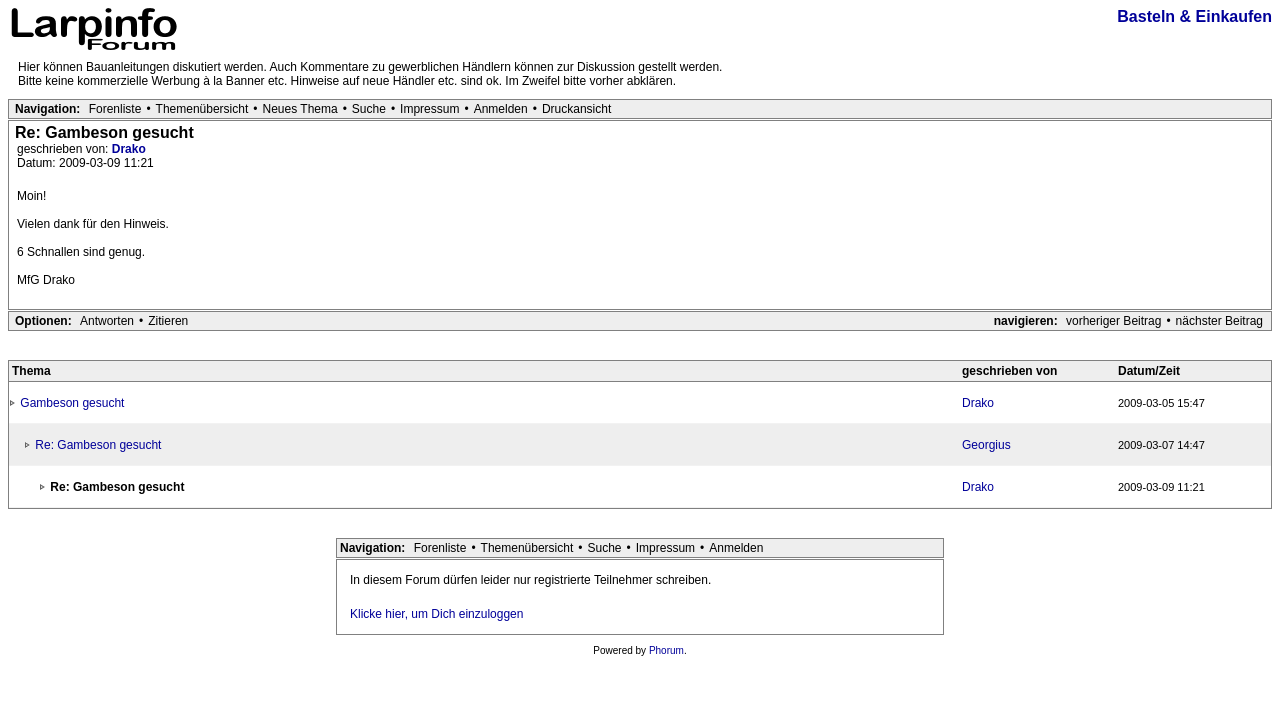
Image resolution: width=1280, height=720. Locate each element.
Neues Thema (300, 109)
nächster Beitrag (1219, 321)
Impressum (429, 109)
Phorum (666, 650)
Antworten (107, 321)
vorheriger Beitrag (1113, 321)
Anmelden (501, 109)
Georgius (986, 445)
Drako (129, 149)
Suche (369, 109)
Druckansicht (576, 109)
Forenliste (115, 109)
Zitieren (168, 321)
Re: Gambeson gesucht (98, 445)
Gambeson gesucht (72, 403)
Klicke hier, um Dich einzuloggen (436, 614)
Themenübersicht (202, 109)
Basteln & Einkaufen (1194, 16)
